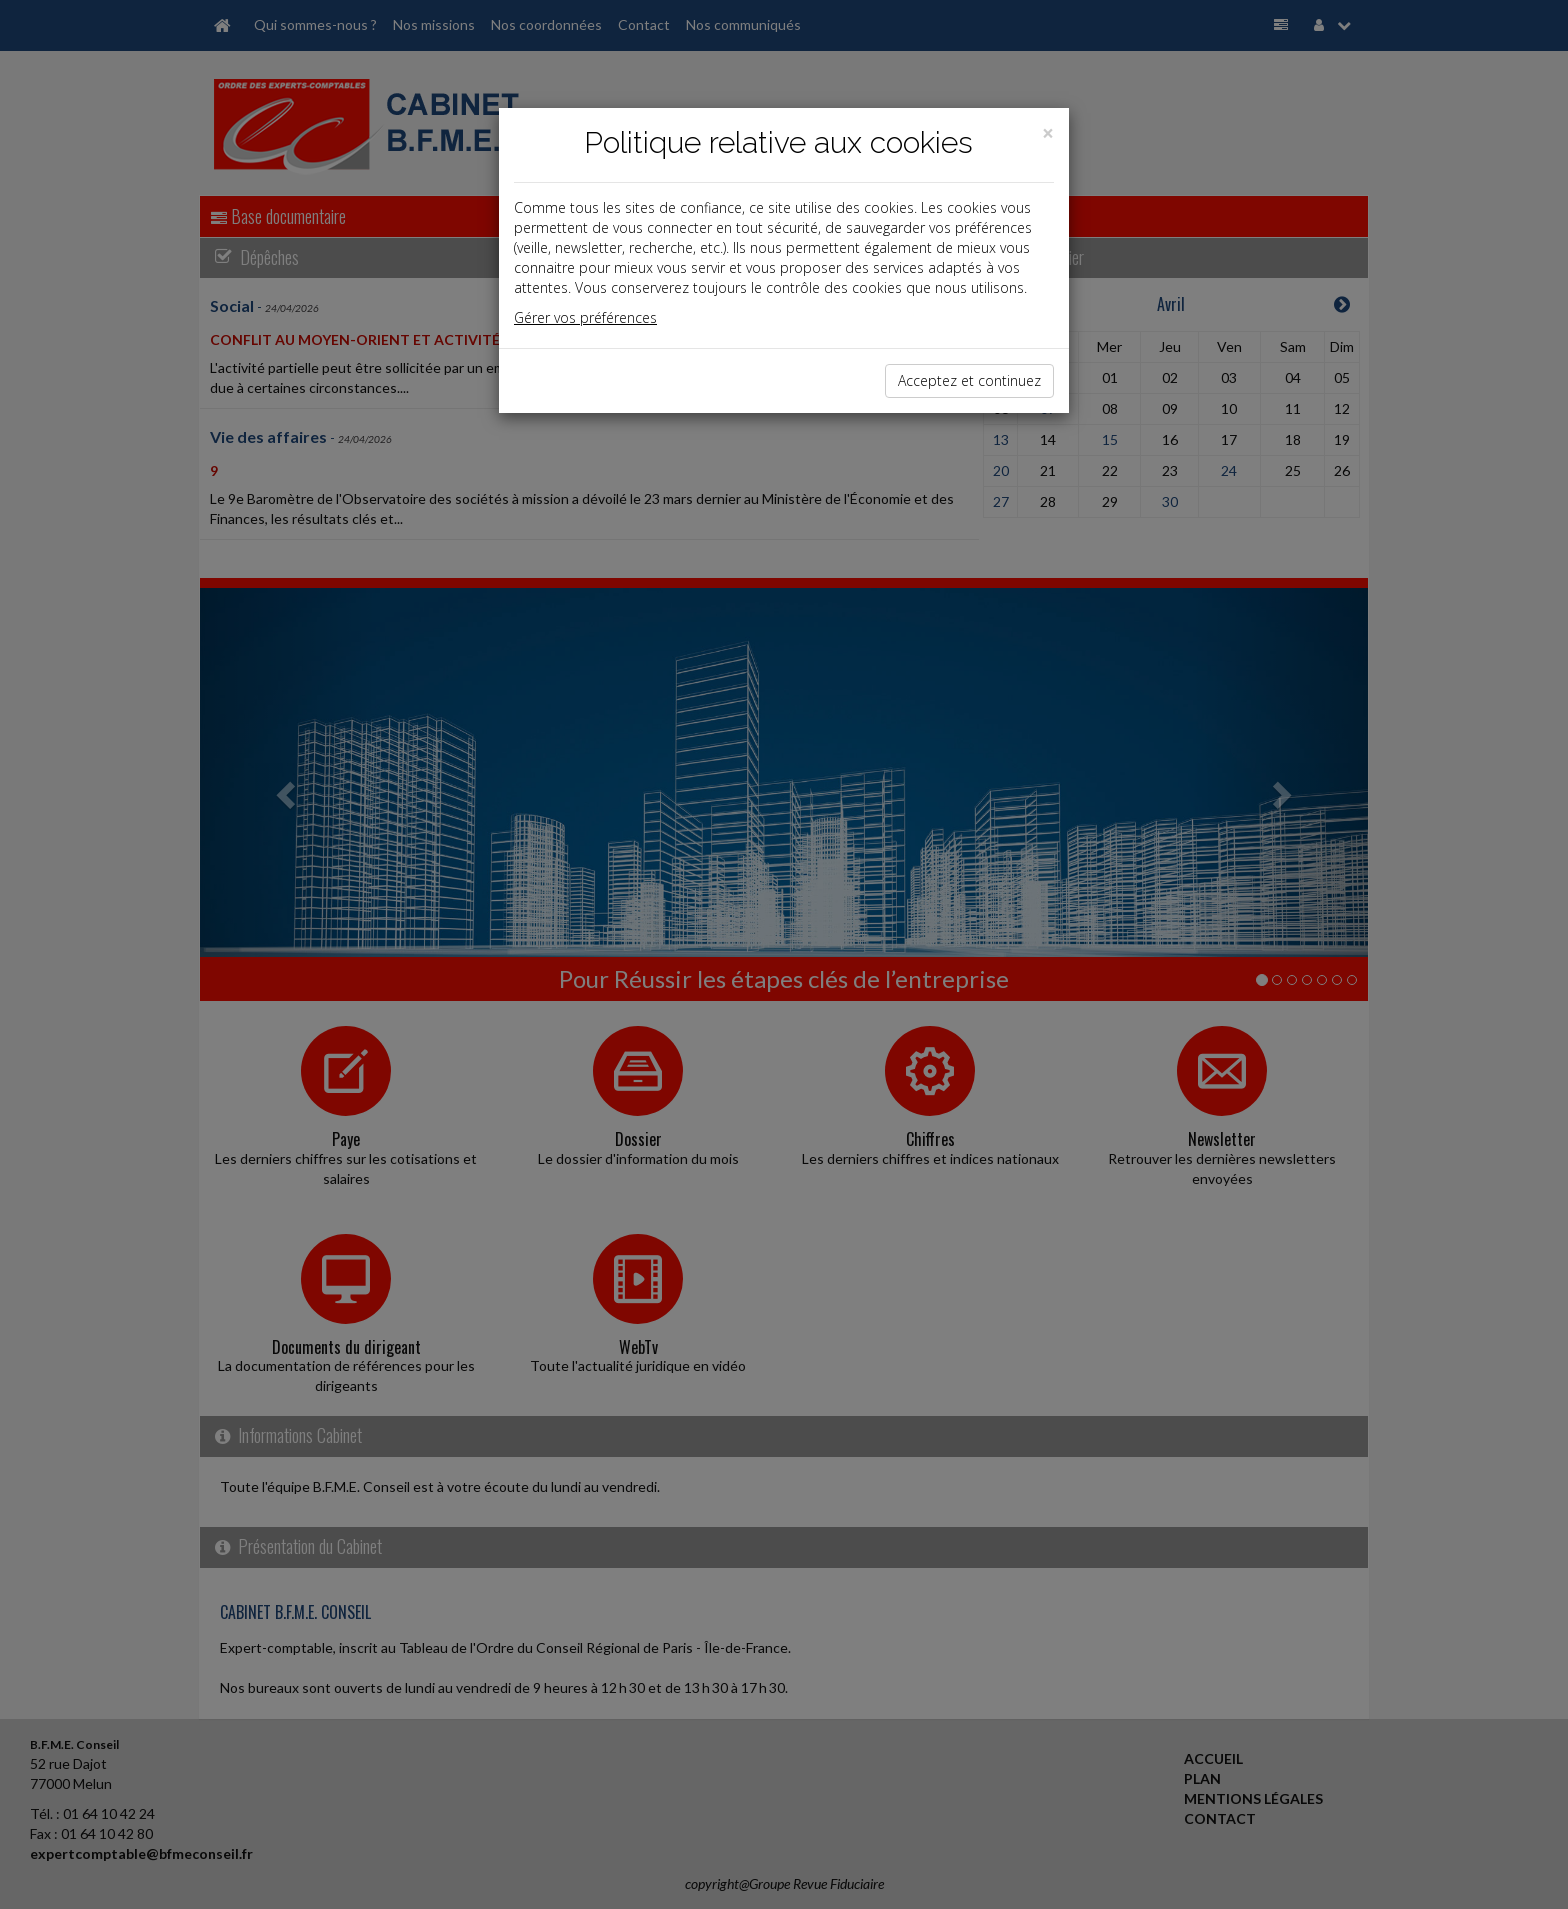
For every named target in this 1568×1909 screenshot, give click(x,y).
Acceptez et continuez (969, 380)
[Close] (1048, 133)
